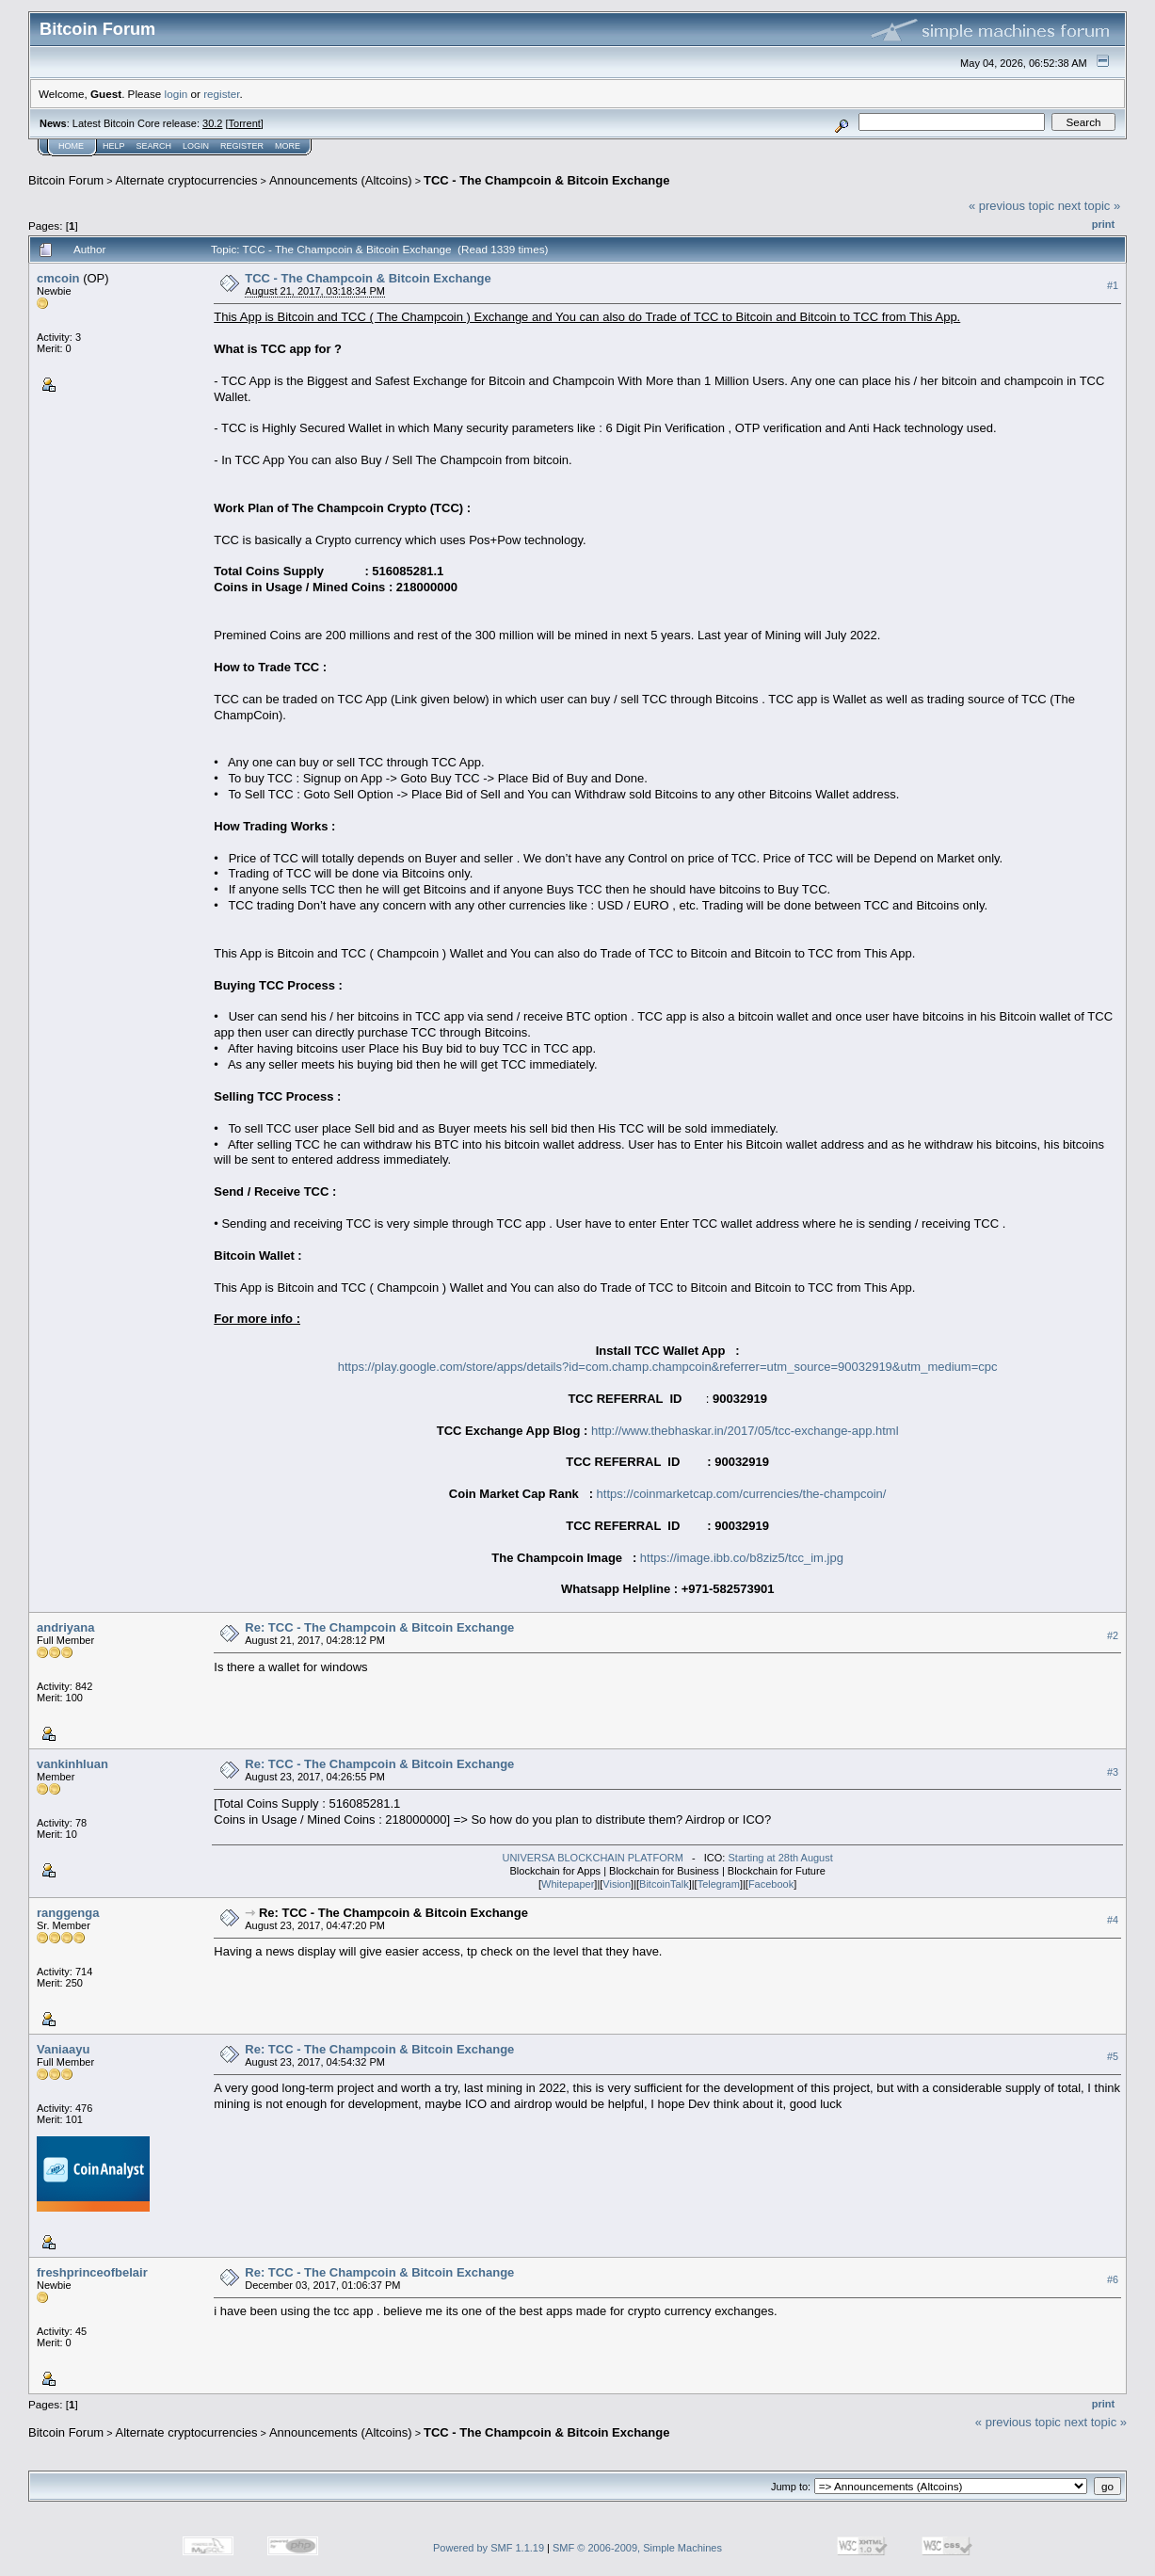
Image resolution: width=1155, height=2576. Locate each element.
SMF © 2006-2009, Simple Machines (637, 2547)
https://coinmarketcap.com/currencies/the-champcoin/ (742, 1494)
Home (71, 146)
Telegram (719, 1884)
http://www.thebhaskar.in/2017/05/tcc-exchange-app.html (745, 1431)
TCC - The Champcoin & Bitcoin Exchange (546, 180)
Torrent (245, 123)
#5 (1112, 2056)
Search (154, 146)
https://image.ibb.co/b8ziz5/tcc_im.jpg (741, 1558)
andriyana (65, 1627)
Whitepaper (567, 1884)
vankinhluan (72, 1764)
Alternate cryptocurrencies (187, 180)
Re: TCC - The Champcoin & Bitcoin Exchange (379, 1627)
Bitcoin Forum (66, 180)
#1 (1112, 285)
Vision (616, 1884)
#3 (1112, 1772)
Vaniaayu (63, 2049)
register (221, 94)
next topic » (1089, 206)
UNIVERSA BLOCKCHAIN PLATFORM (592, 1857)
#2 (1112, 1635)
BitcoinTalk (664, 1884)
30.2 (212, 123)
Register (242, 146)
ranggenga (68, 1913)
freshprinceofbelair (92, 2272)
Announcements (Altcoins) (340, 180)
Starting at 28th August (780, 1857)
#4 (1112, 1919)
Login (196, 146)
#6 (1112, 2279)
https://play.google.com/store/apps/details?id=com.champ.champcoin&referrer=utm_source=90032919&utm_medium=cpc (668, 1367)
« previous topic (1011, 206)
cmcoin (58, 278)
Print (1103, 224)
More (287, 146)
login (176, 94)
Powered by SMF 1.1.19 (488, 2547)
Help (114, 146)
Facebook (771, 1884)
